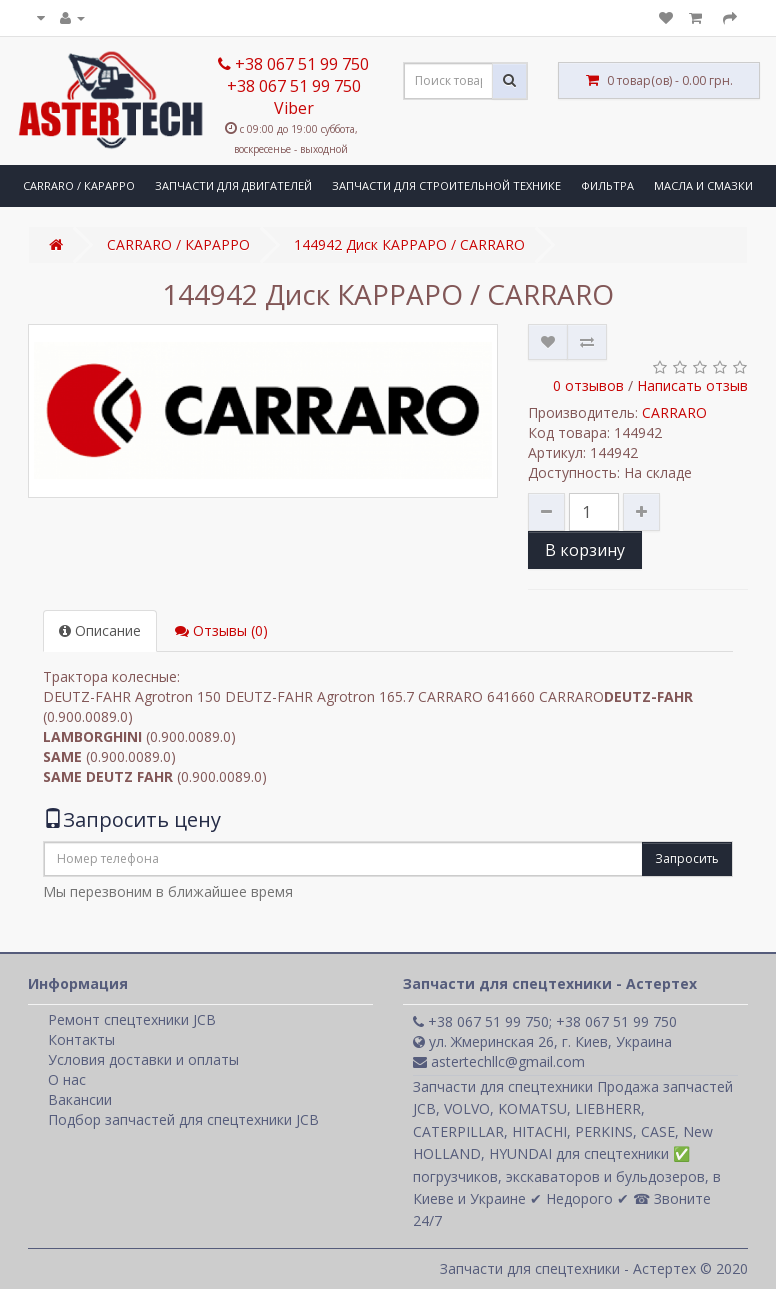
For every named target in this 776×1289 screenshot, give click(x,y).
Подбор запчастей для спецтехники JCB (183, 1119)
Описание (100, 630)
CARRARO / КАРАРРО (79, 185)
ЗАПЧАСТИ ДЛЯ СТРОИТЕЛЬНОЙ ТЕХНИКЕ (446, 185)
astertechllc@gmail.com (499, 1061)
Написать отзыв (692, 385)
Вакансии (80, 1099)
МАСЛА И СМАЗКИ (703, 185)
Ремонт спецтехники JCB (132, 1019)
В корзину (585, 550)
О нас (67, 1079)
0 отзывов (588, 385)
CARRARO (674, 412)
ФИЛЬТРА (607, 185)
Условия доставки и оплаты (143, 1059)
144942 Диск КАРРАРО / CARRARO (409, 244)
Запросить (687, 858)
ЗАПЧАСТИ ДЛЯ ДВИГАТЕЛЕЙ (233, 185)
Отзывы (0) (221, 630)
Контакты (81, 1039)
